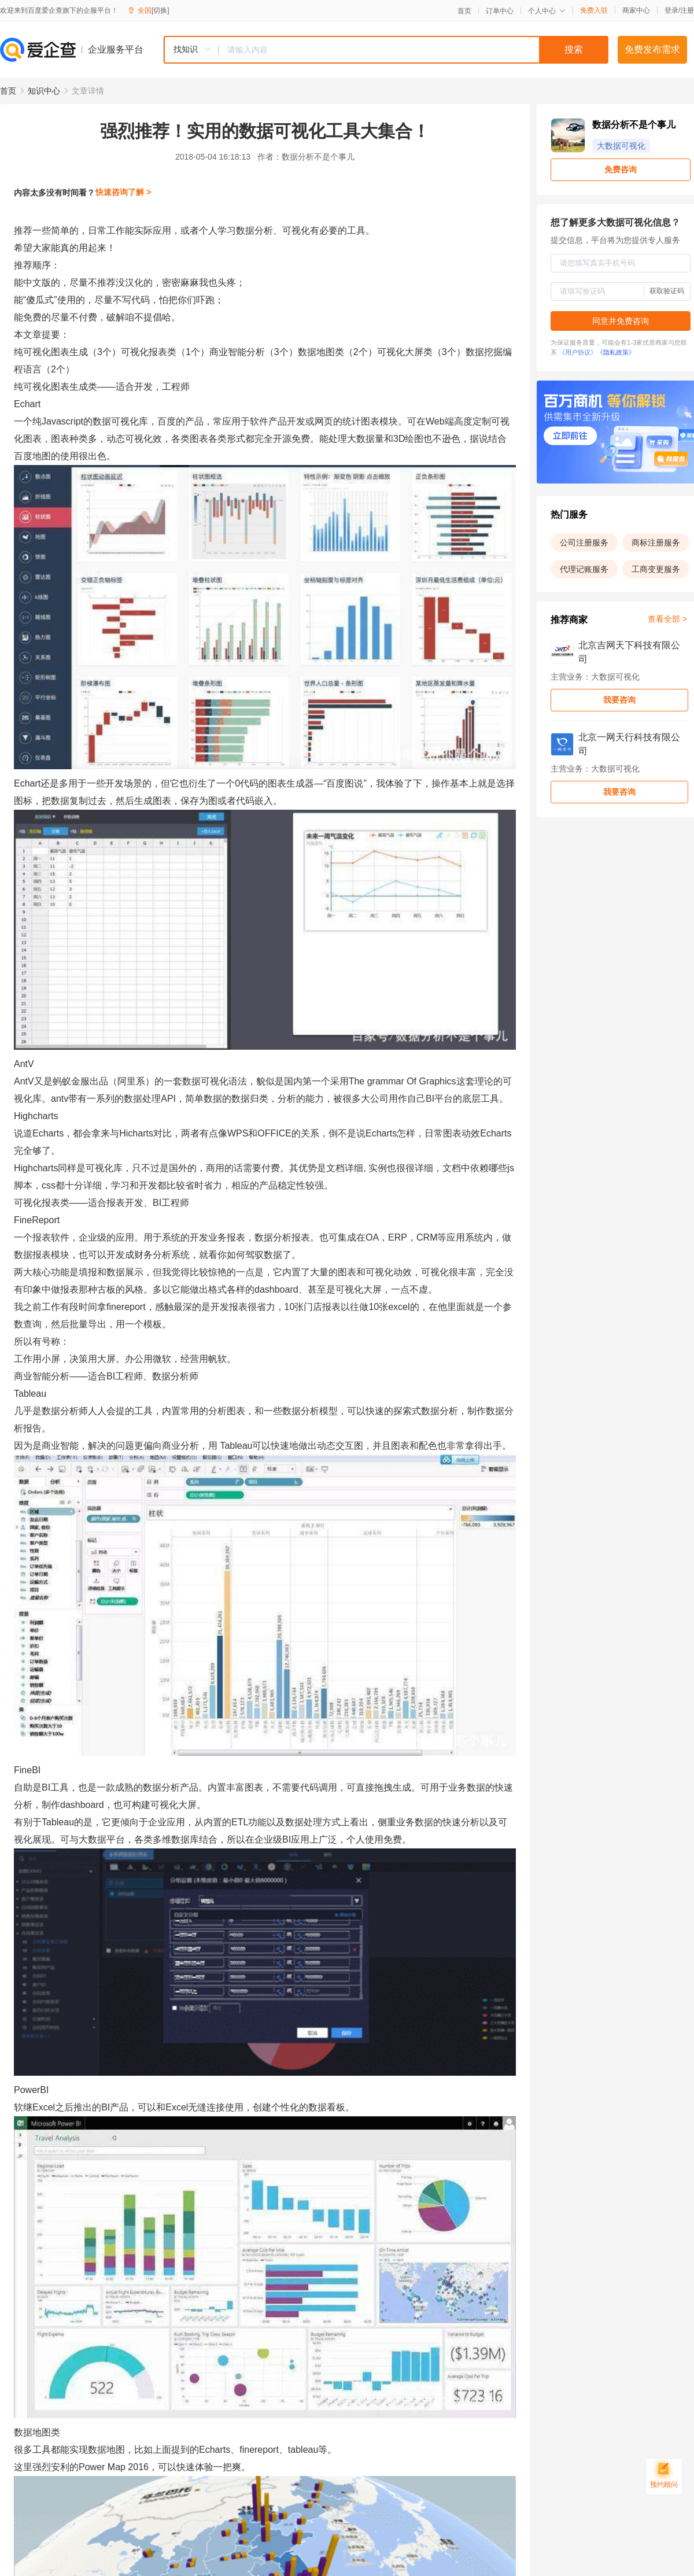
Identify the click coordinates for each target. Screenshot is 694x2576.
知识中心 (44, 91)
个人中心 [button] (547, 11)
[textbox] (413, 50)
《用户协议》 (578, 352)
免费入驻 (594, 10)
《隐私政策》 (616, 352)
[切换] (160, 10)
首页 (464, 11)
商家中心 (636, 10)
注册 (687, 10)
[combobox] (385, 50)
